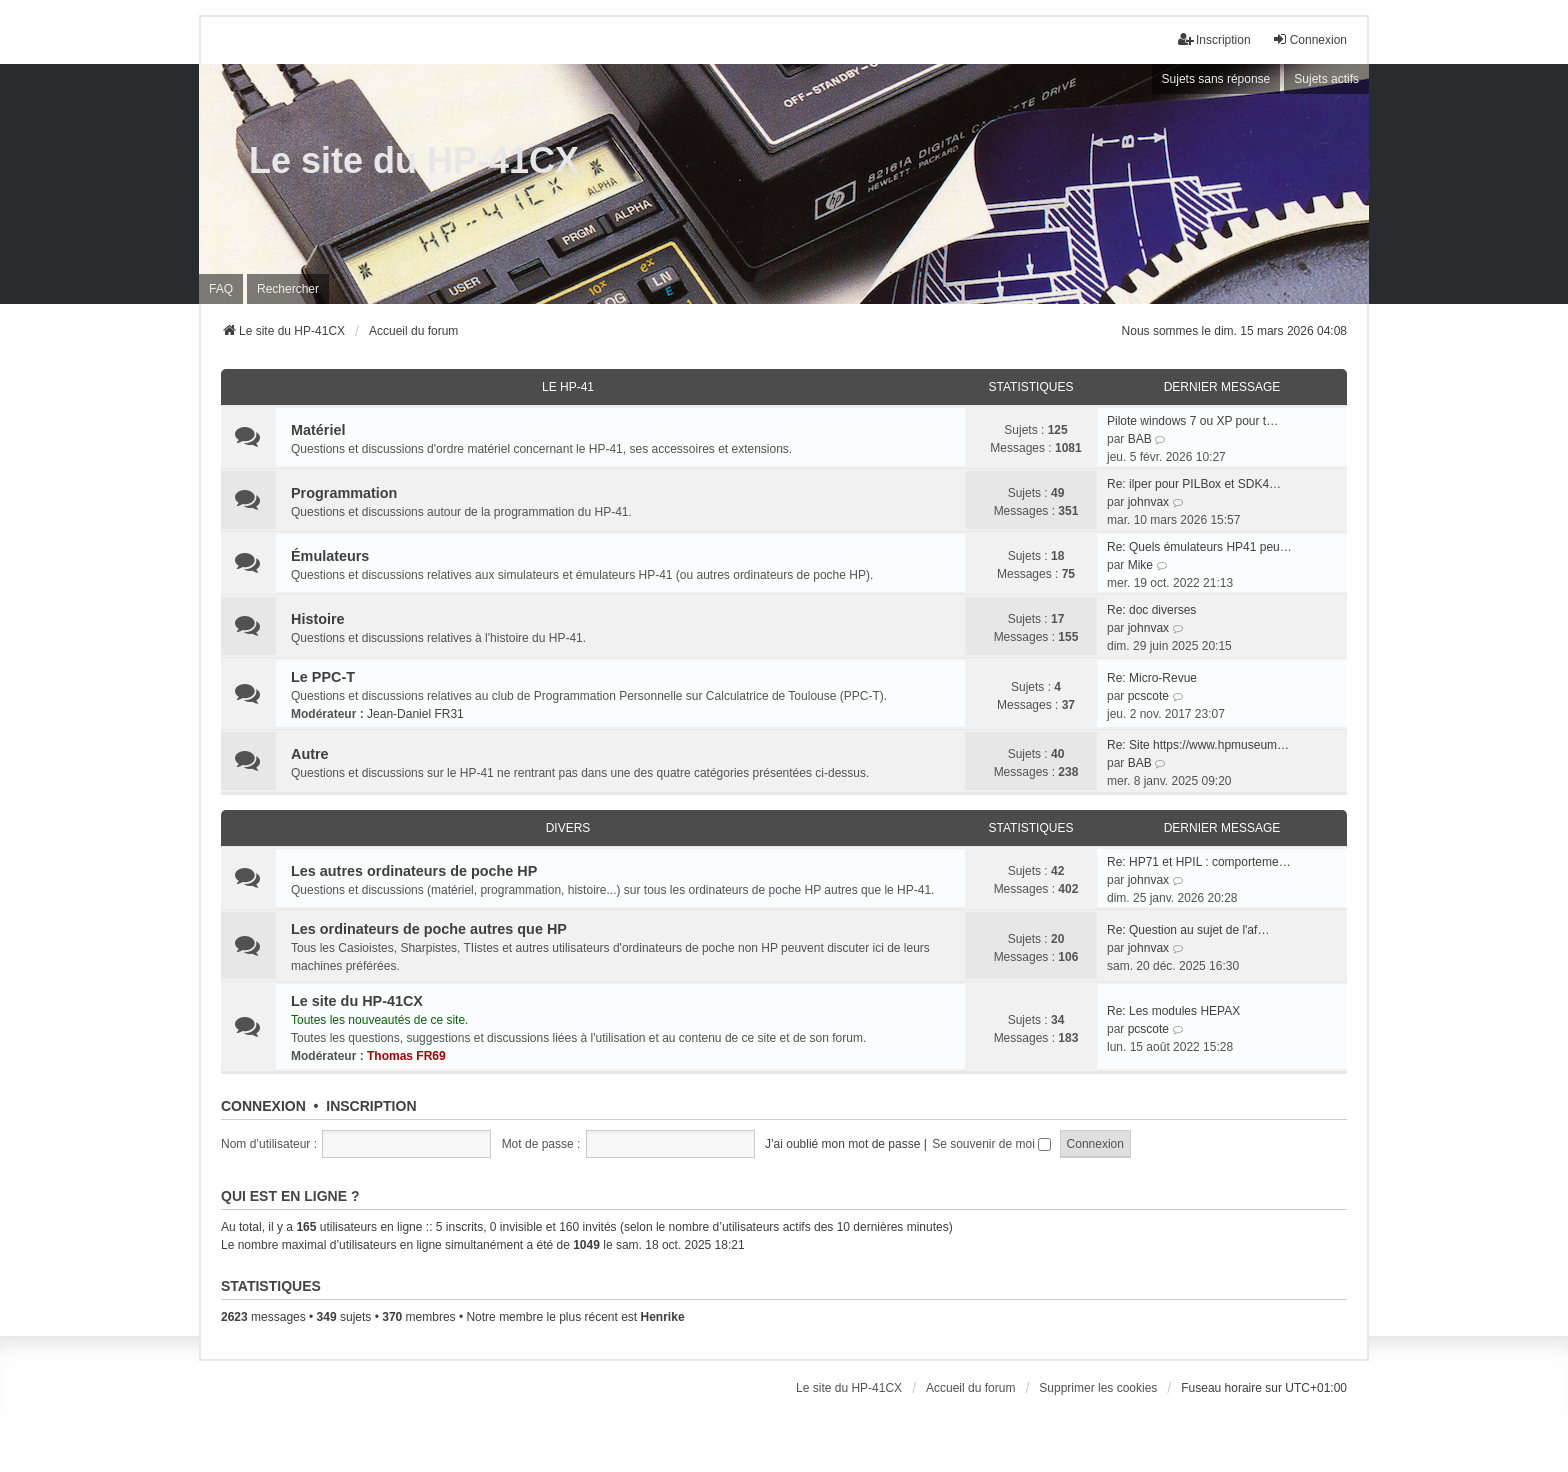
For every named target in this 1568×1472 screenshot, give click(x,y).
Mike (1140, 565)
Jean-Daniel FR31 (415, 714)
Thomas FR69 (406, 1056)
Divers (568, 828)
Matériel (318, 430)
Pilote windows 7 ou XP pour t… (1192, 421)
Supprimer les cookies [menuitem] (1098, 1388)
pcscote (1148, 696)
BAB (1140, 439)
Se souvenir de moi (991, 1144)
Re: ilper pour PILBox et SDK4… (1194, 484)
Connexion (263, 1106)
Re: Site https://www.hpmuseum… (1198, 745)
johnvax (1148, 502)
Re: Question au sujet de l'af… (1188, 930)
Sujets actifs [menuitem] (1326, 79)
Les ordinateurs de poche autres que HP (429, 929)
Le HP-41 (568, 387)
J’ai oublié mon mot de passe (842, 1144)
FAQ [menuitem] (221, 289)
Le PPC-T (323, 677)
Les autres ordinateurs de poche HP (414, 871)
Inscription (371, 1106)
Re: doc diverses (1151, 610)
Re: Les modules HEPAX (1173, 1011)
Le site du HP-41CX (414, 160)
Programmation (344, 493)
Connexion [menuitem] (1309, 39)
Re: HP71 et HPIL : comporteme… (1199, 862)
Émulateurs (330, 556)
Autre (310, 754)
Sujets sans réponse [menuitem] (1216, 79)
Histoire (318, 619)
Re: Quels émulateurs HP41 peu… (1199, 547)
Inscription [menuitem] (1214, 39)
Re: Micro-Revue (1152, 678)
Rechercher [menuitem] (288, 289)
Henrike (663, 1317)
